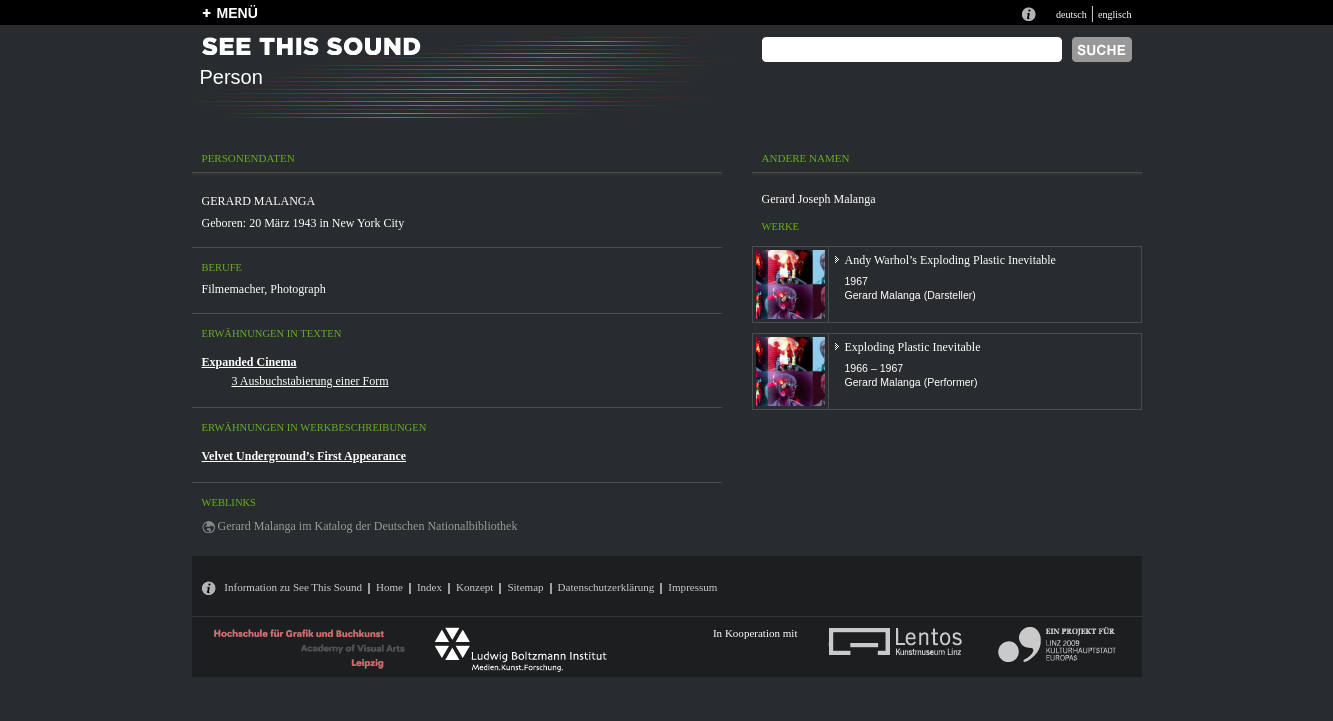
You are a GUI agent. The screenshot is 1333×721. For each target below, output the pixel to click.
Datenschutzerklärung (606, 587)
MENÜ (237, 13)
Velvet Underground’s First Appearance (304, 456)
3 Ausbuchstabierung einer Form (310, 381)
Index (429, 587)
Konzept (474, 587)
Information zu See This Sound (293, 587)
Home (389, 587)
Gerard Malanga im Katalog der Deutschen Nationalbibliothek (368, 526)
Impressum (692, 587)
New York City (368, 223)
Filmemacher (233, 289)
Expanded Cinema (249, 362)
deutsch (1071, 14)
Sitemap (525, 587)
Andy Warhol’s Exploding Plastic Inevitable (950, 260)
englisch (1115, 14)
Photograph (297, 289)
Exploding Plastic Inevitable (913, 347)
